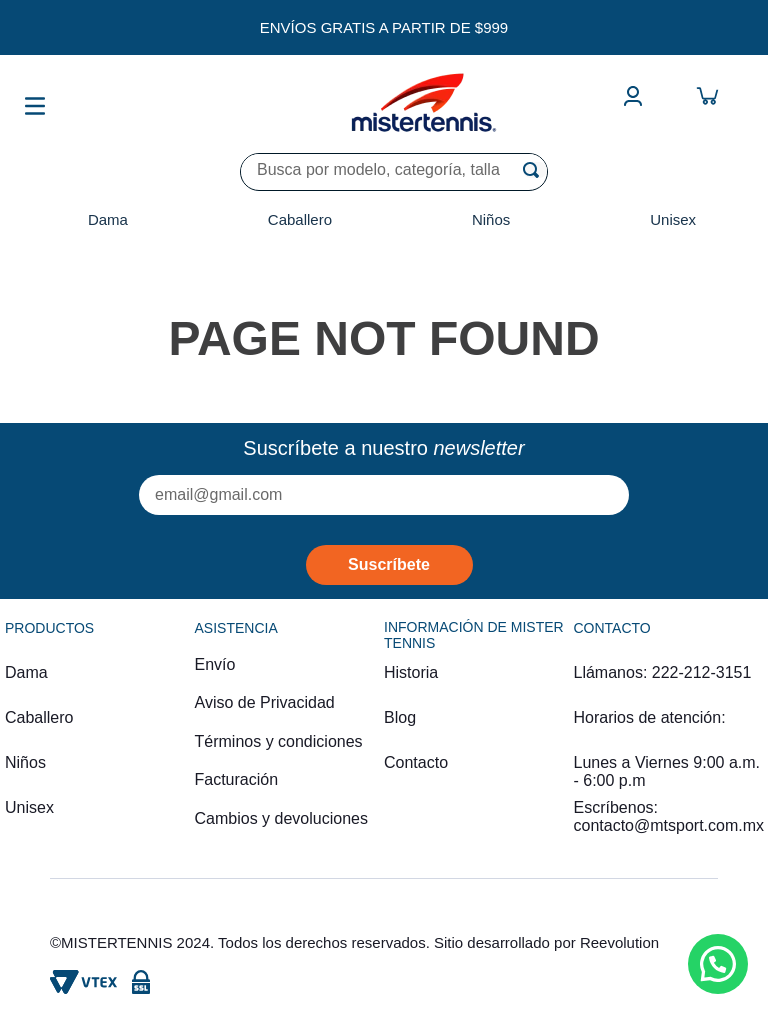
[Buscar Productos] (535, 170)
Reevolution (619, 942)
